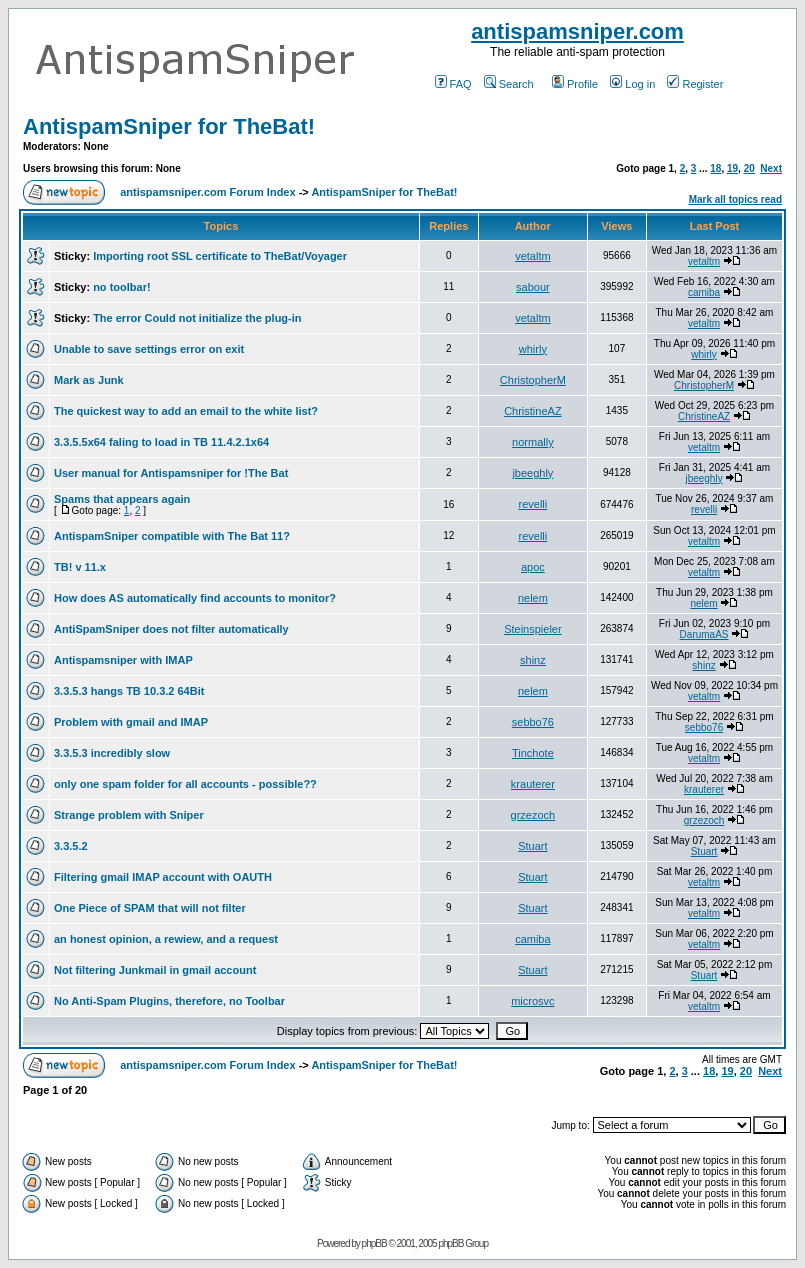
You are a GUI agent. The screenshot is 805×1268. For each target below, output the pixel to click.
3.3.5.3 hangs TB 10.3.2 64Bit (129, 691)
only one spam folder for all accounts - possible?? (185, 784)
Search (509, 84)
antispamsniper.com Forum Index (207, 192)
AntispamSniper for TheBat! (169, 126)
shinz (533, 660)
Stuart (532, 846)
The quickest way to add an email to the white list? (186, 411)
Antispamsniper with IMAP (123, 660)
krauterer (533, 784)
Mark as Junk (89, 380)
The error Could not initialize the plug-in (197, 318)
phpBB (374, 1243)
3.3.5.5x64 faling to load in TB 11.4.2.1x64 (161, 442)
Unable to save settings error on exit (149, 349)
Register (695, 84)
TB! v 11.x (80, 567)
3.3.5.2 (71, 846)
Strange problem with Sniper (129, 815)
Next (771, 168)
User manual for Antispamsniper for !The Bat (171, 473)
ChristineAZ (532, 411)
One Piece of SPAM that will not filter (150, 908)
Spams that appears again (122, 499)
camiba (704, 292)
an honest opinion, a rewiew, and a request (166, 939)
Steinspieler (532, 629)
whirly (533, 349)
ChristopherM (533, 380)
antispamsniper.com (577, 31)
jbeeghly (532, 473)
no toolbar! (121, 287)
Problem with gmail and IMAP (131, 722)
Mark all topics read (735, 199)
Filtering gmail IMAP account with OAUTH (163, 877)
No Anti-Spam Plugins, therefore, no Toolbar (169, 1001)
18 (715, 168)
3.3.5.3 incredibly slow (112, 753)
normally (533, 442)
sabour (533, 287)
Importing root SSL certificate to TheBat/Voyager (220, 256)
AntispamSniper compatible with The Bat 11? (172, 536)
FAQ (453, 84)
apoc (533, 567)
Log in (632, 84)
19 (732, 168)
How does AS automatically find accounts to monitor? (195, 598)
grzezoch (533, 815)
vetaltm (532, 256)
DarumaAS (704, 634)
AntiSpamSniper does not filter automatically (171, 629)
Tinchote (533, 753)
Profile (575, 84)
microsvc (532, 1001)
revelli (533, 504)
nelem (533, 598)
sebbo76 (533, 722)
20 (749, 168)
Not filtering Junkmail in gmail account (155, 970)
